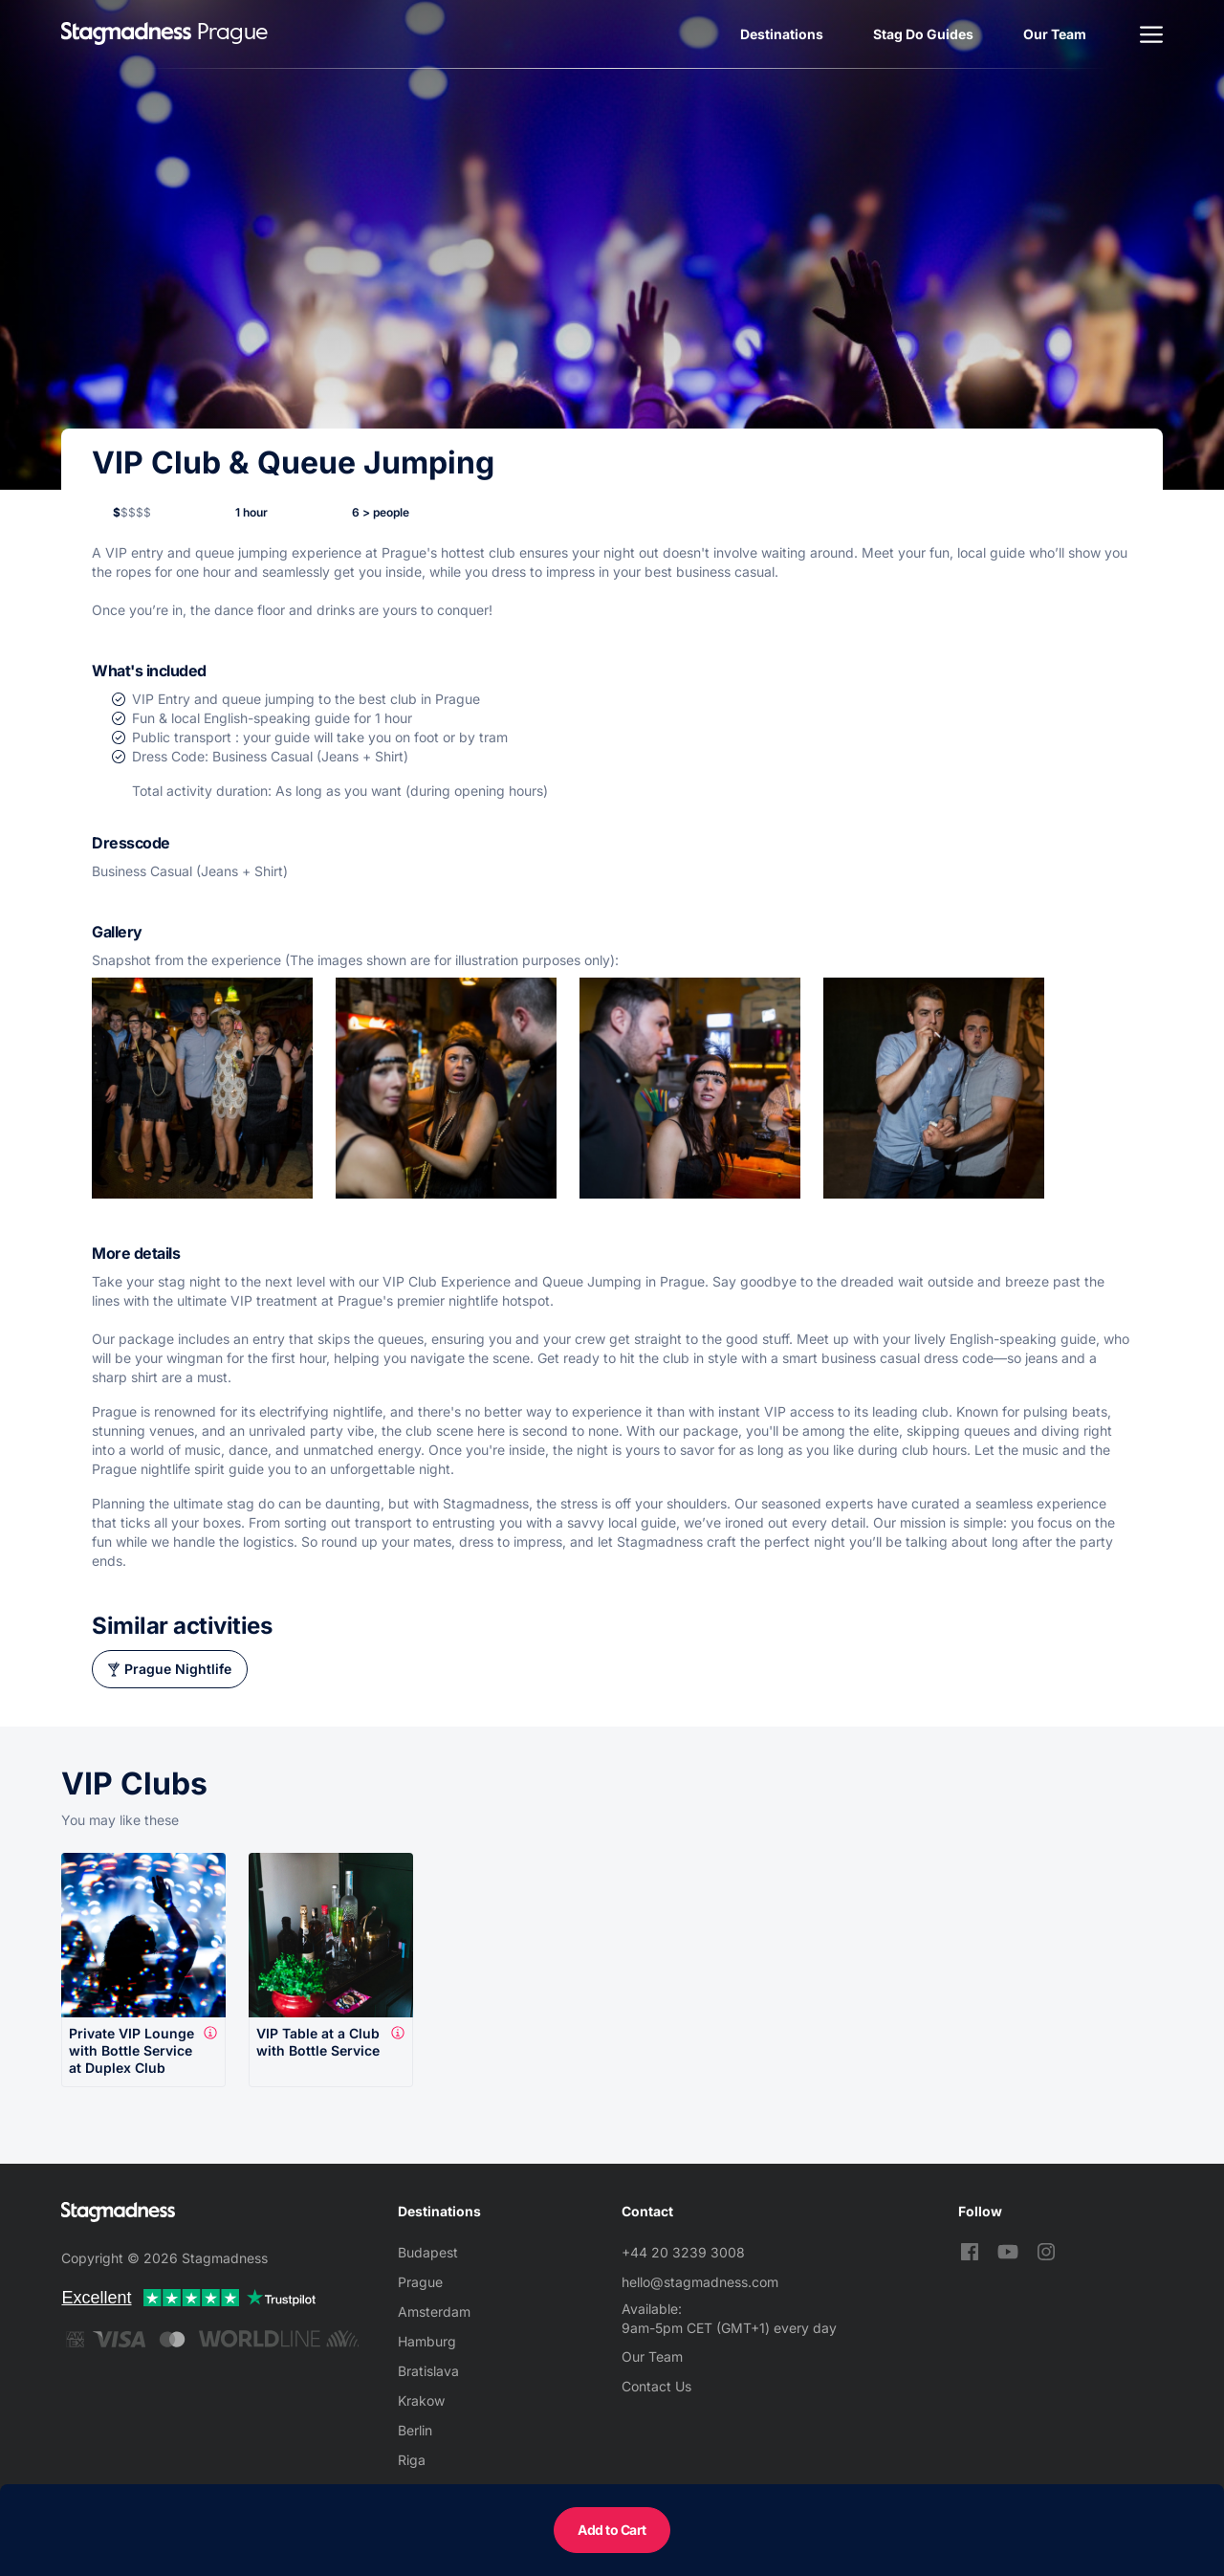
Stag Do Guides (923, 34)
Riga (412, 2460)
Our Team (1054, 34)
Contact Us (656, 2386)
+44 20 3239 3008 (683, 2252)
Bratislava (428, 2371)
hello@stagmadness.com (700, 2282)
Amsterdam (434, 2311)
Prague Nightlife (177, 1669)
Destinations (781, 34)
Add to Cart (612, 2529)
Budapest (428, 2252)
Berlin (415, 2430)
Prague (420, 2282)
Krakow (421, 2400)
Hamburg (427, 2341)
